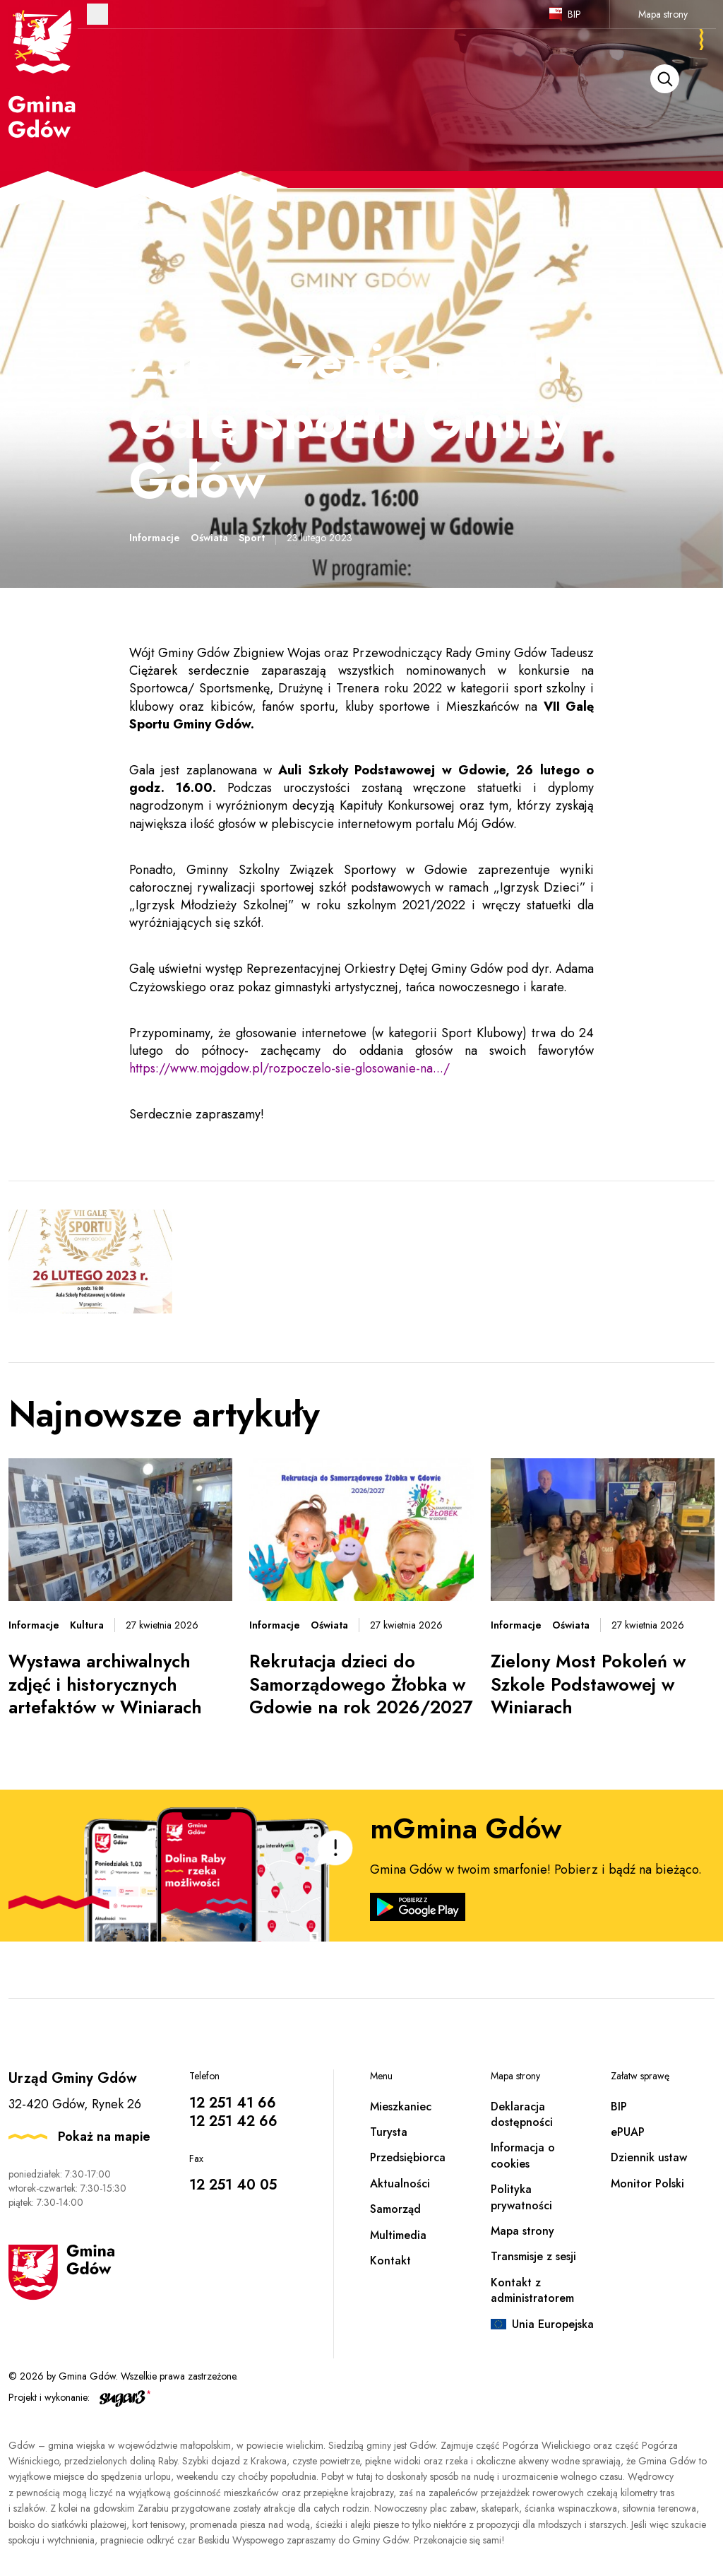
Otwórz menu (97, 14)
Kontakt (390, 2260)
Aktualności (400, 2183)
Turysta (388, 2132)
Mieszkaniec (400, 2106)
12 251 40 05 (233, 2185)
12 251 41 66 (232, 2103)
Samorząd (395, 2209)
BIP (574, 14)
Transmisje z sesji (533, 2256)
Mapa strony (663, 14)
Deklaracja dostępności (522, 2114)
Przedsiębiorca (408, 2157)
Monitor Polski (647, 2183)
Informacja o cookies (523, 2155)
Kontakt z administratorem (532, 2290)
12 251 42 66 (233, 2121)
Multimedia (398, 2235)
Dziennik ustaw (649, 2157)
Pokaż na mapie (104, 2136)
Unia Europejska (553, 2324)
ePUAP (628, 2132)
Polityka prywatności (521, 2197)
